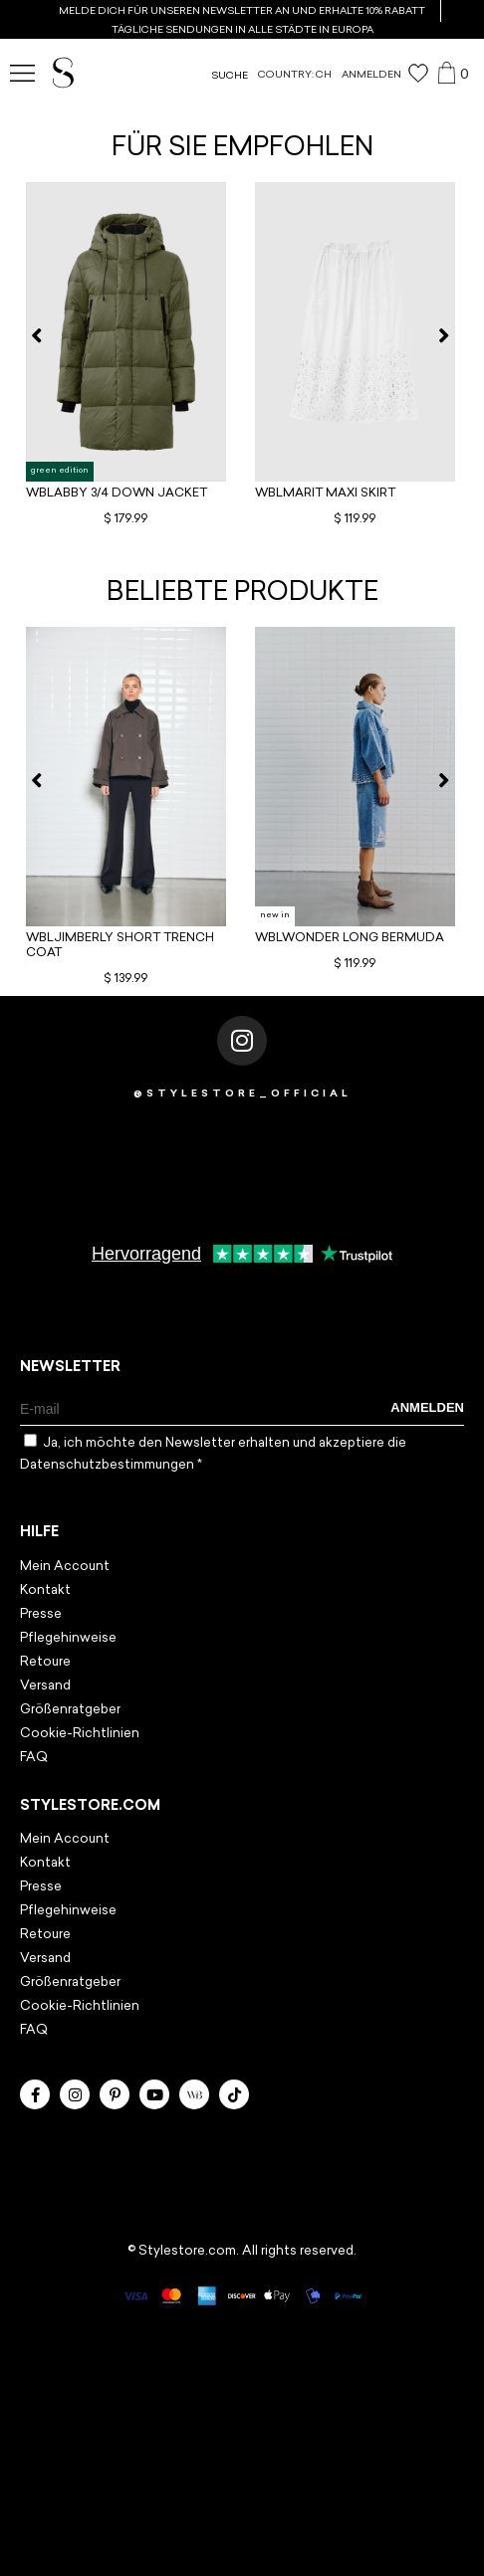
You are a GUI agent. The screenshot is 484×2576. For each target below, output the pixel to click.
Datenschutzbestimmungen (108, 1465)
